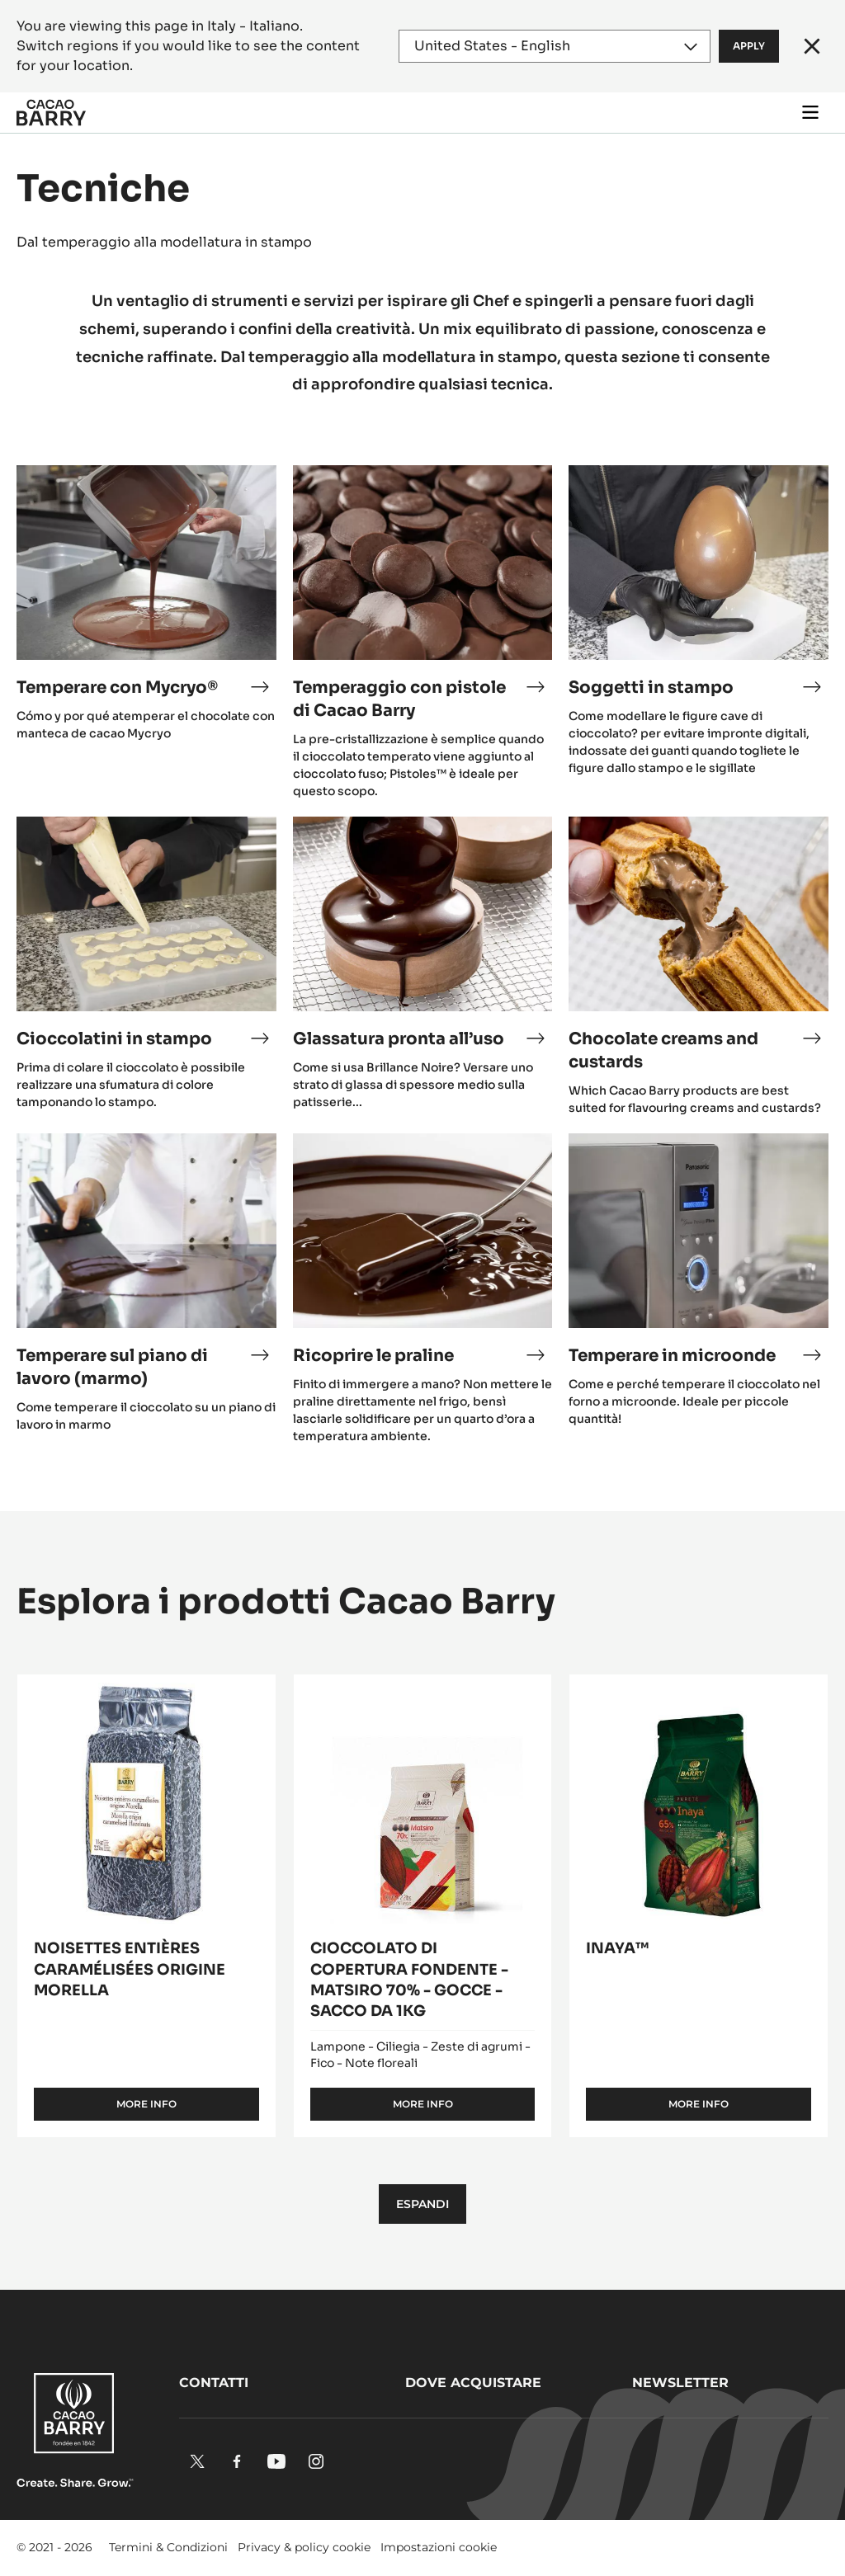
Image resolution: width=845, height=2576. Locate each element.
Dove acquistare (473, 2382)
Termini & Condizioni (168, 2547)
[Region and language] (554, 46)
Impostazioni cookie (438, 2547)
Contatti (213, 2382)
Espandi (422, 2204)
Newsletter (680, 2382)
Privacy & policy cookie (304, 2547)
